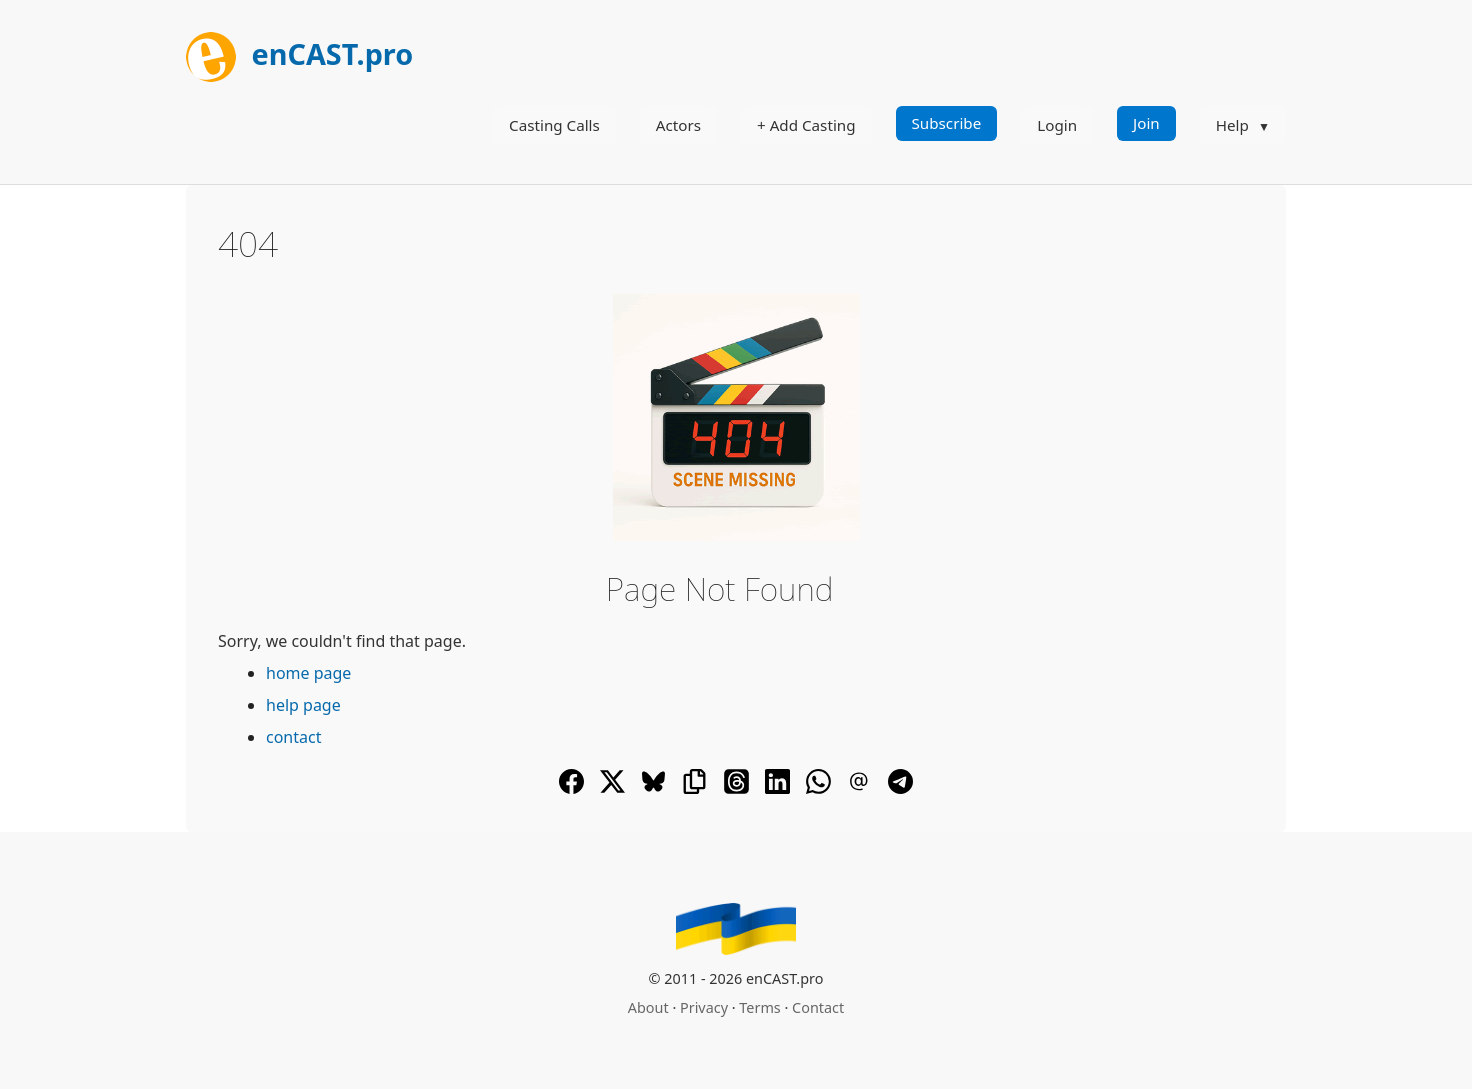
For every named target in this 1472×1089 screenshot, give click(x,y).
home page (308, 673)
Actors (678, 125)
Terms (759, 1007)
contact (293, 737)
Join (1146, 123)
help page (303, 705)
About (648, 1007)
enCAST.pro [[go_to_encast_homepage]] (299, 53)
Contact (818, 1007)
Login (1057, 125)
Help (1232, 125)
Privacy (704, 1007)
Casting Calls (554, 125)
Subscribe (947, 123)
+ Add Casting (806, 125)
